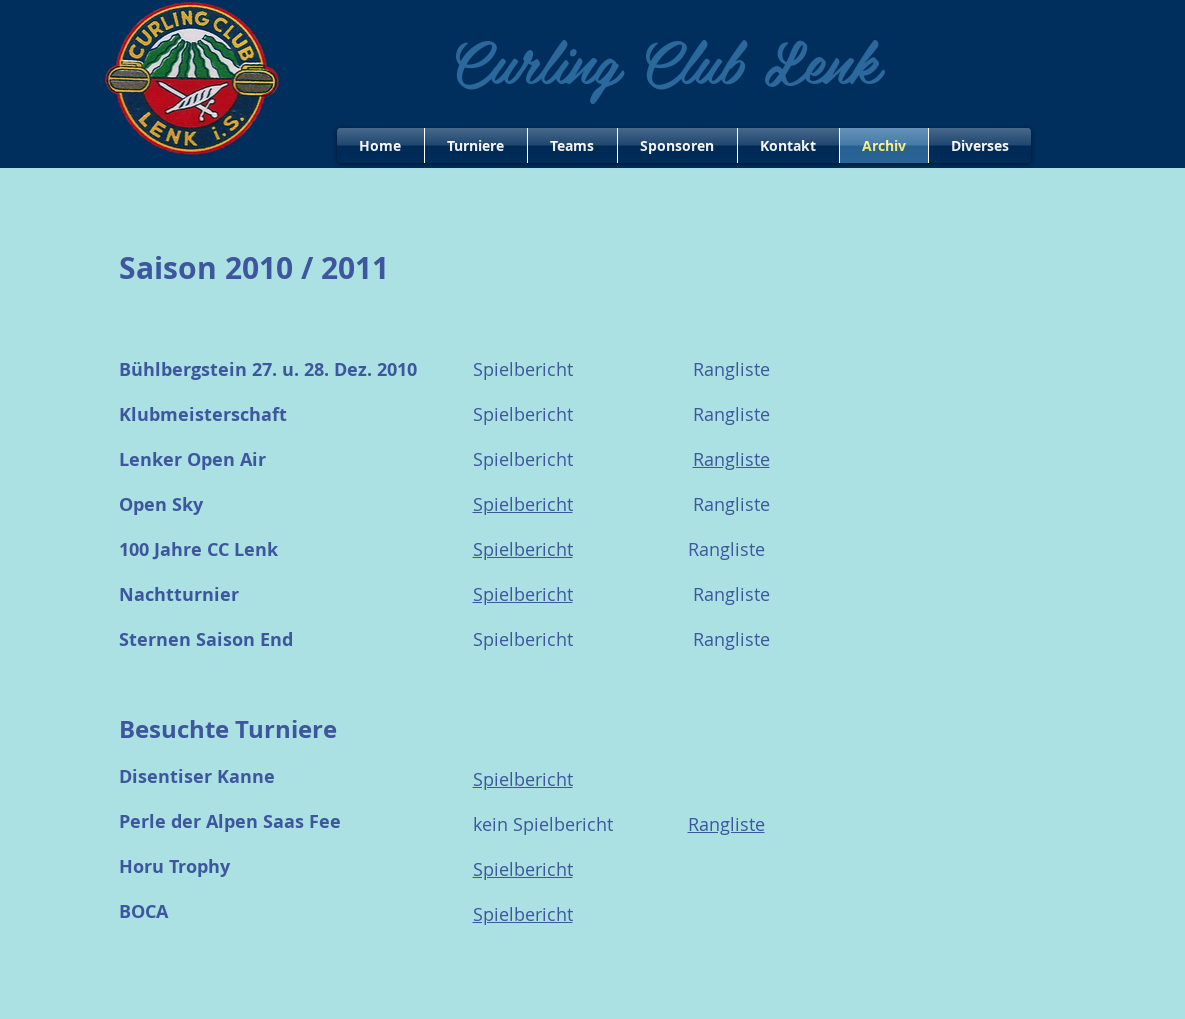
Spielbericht (523, 549)
